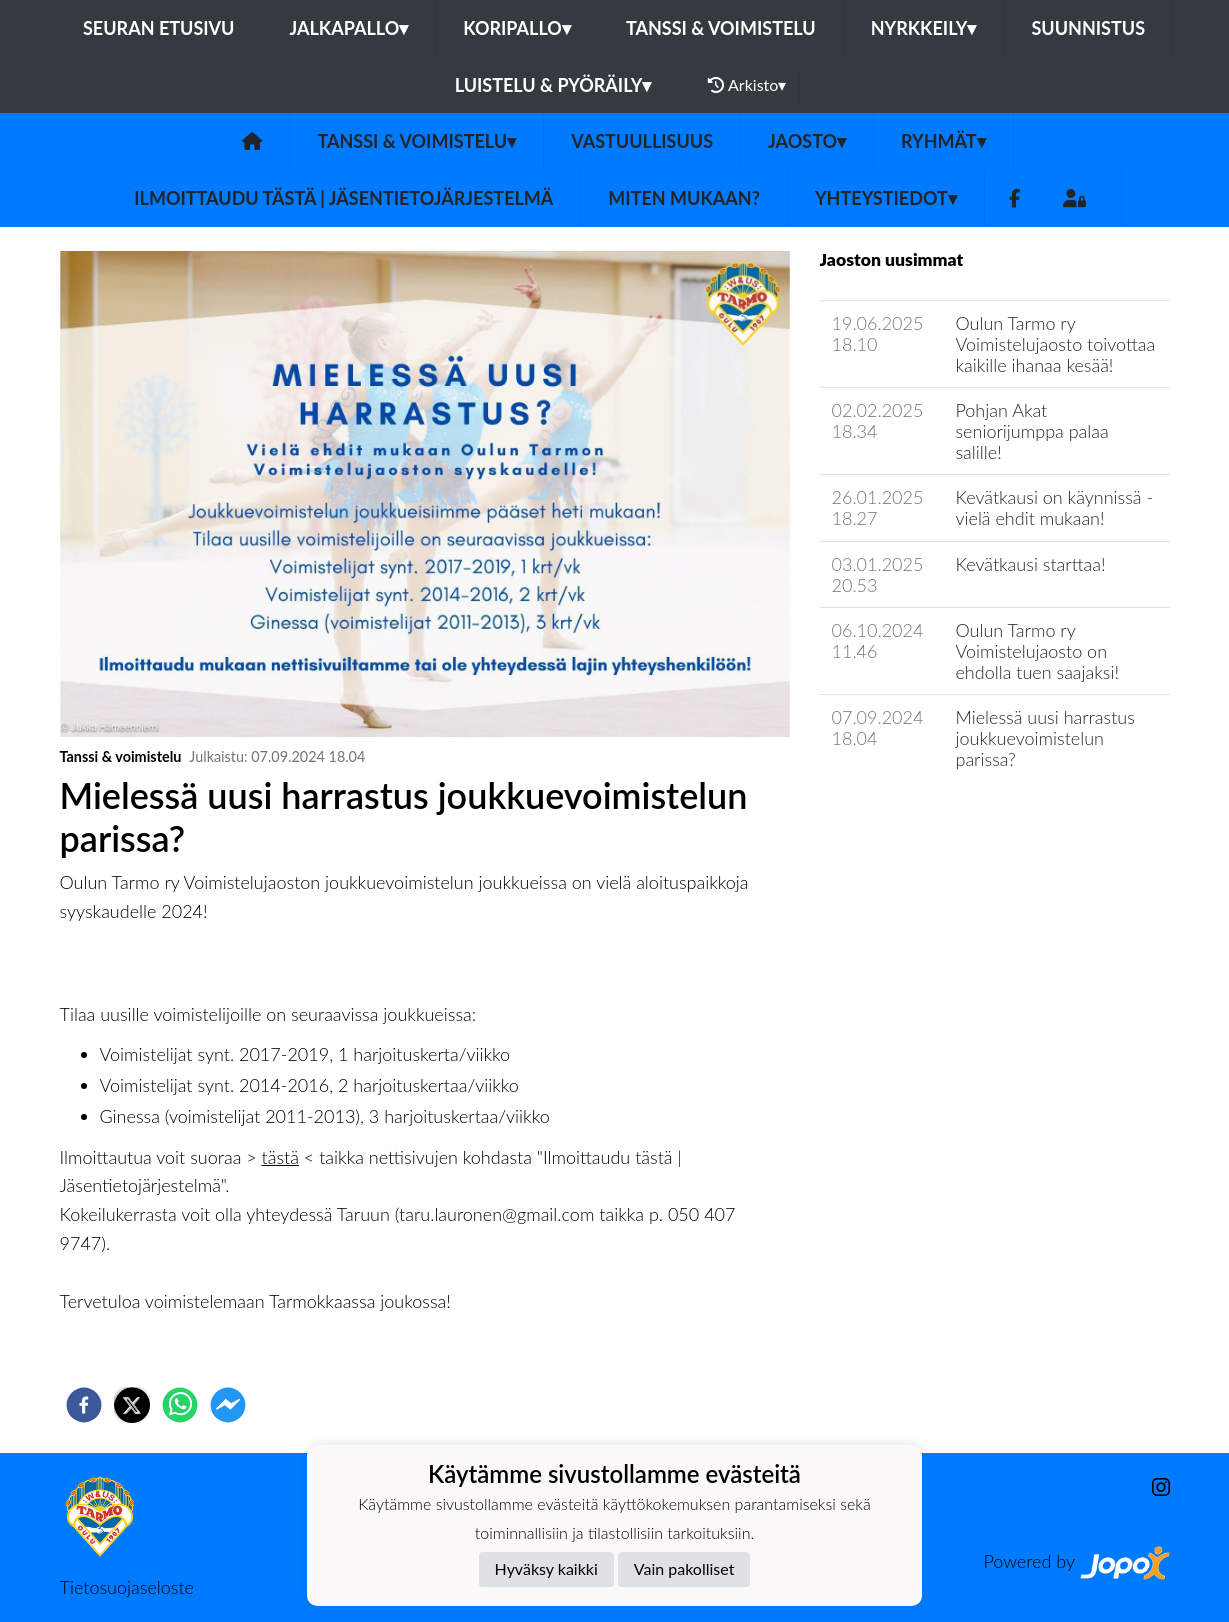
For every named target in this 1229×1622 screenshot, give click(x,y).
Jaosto (807, 141)
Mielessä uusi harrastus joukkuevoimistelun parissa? (1044, 737)
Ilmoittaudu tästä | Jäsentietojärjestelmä (343, 198)
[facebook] (84, 1405)
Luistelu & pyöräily (553, 85)
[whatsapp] (180, 1405)
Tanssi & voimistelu (721, 28)
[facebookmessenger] (228, 1405)
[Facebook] (1014, 198)
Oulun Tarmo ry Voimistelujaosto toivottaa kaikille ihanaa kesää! (1055, 343)
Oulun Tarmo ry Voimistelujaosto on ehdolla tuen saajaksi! (1037, 650)
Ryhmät (943, 141)
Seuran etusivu (159, 28)
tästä (280, 1157)
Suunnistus (1088, 28)
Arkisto (747, 85)
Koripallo (517, 28)
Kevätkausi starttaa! (1030, 564)
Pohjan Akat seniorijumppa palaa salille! (1031, 430)
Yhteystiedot (886, 198)
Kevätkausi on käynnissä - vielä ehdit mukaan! (1054, 507)
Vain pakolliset (684, 1568)
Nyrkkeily (924, 28)
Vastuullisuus (642, 141)
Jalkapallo (348, 28)
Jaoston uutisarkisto (911, 815)
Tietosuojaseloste (127, 1587)
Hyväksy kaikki (546, 1568)
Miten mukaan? (684, 198)
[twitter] (132, 1405)
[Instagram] (1153, 1487)
